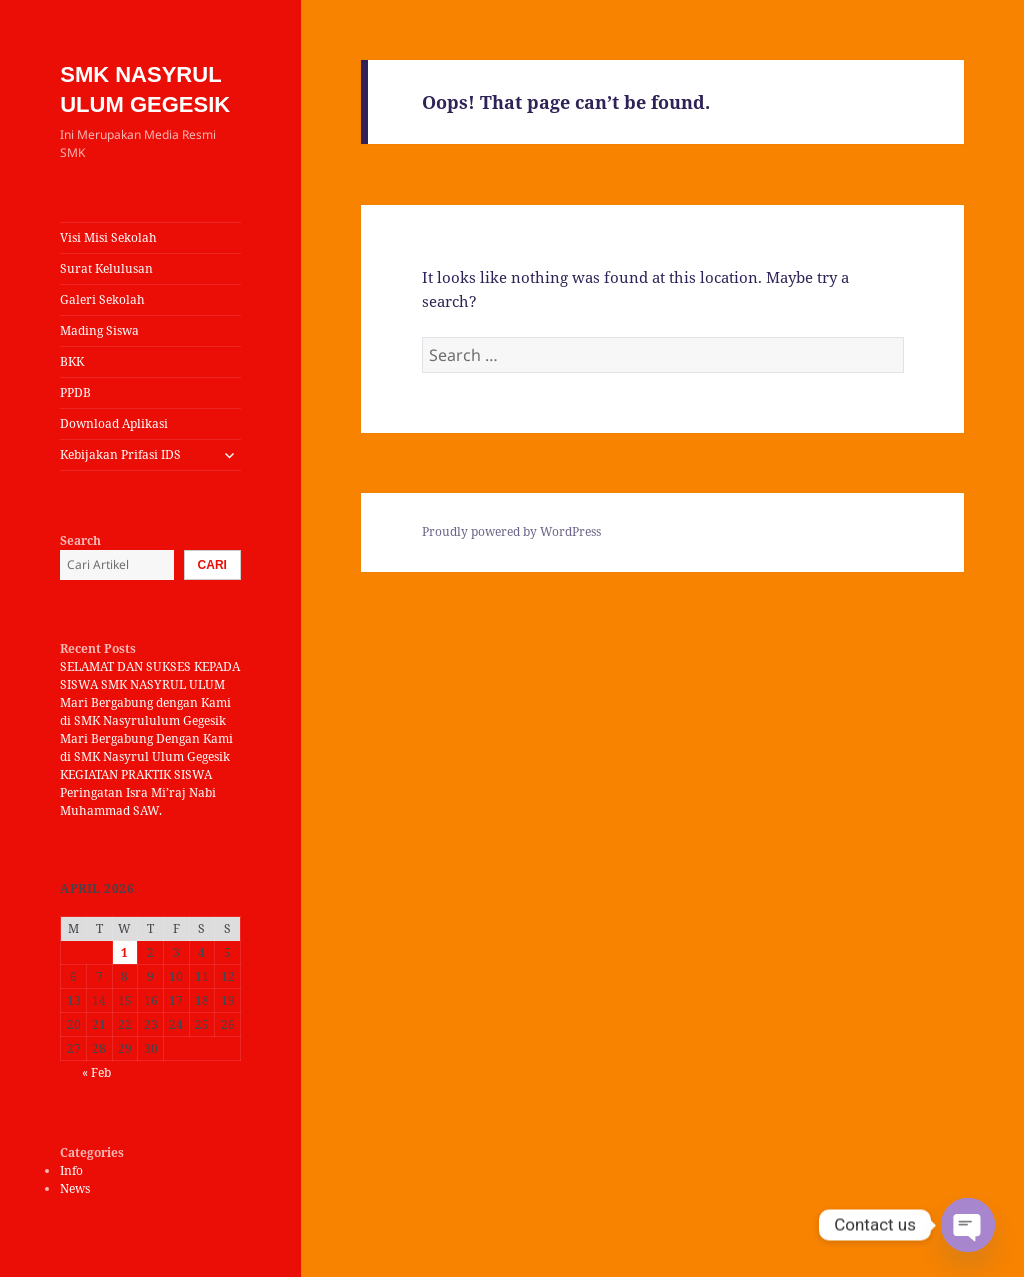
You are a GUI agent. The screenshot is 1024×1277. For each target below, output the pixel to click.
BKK (72, 361)
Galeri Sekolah (102, 299)
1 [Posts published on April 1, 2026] (124, 952)
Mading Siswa (99, 330)
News (75, 1188)
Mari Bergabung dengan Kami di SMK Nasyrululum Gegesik (145, 711)
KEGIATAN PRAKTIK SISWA (136, 774)
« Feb (96, 1072)
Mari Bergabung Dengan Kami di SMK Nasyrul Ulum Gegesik (146, 747)
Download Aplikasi (114, 423)
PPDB (75, 392)
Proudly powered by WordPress (511, 531)
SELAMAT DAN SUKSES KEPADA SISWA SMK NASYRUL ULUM (150, 675)
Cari (212, 565)
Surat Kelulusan (106, 268)
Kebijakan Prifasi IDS (120, 454)
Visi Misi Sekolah (108, 237)
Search (80, 540)
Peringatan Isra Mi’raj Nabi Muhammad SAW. (138, 801)
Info (71, 1170)
